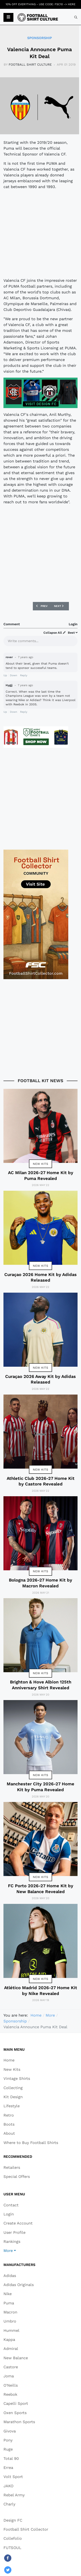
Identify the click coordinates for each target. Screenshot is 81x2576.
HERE (71, 4)
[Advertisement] (40, 233)
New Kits (40, 1163)
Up (5, 675)
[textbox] (40, 640)
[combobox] (76, 17)
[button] (8, 17)
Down (13, 675)
